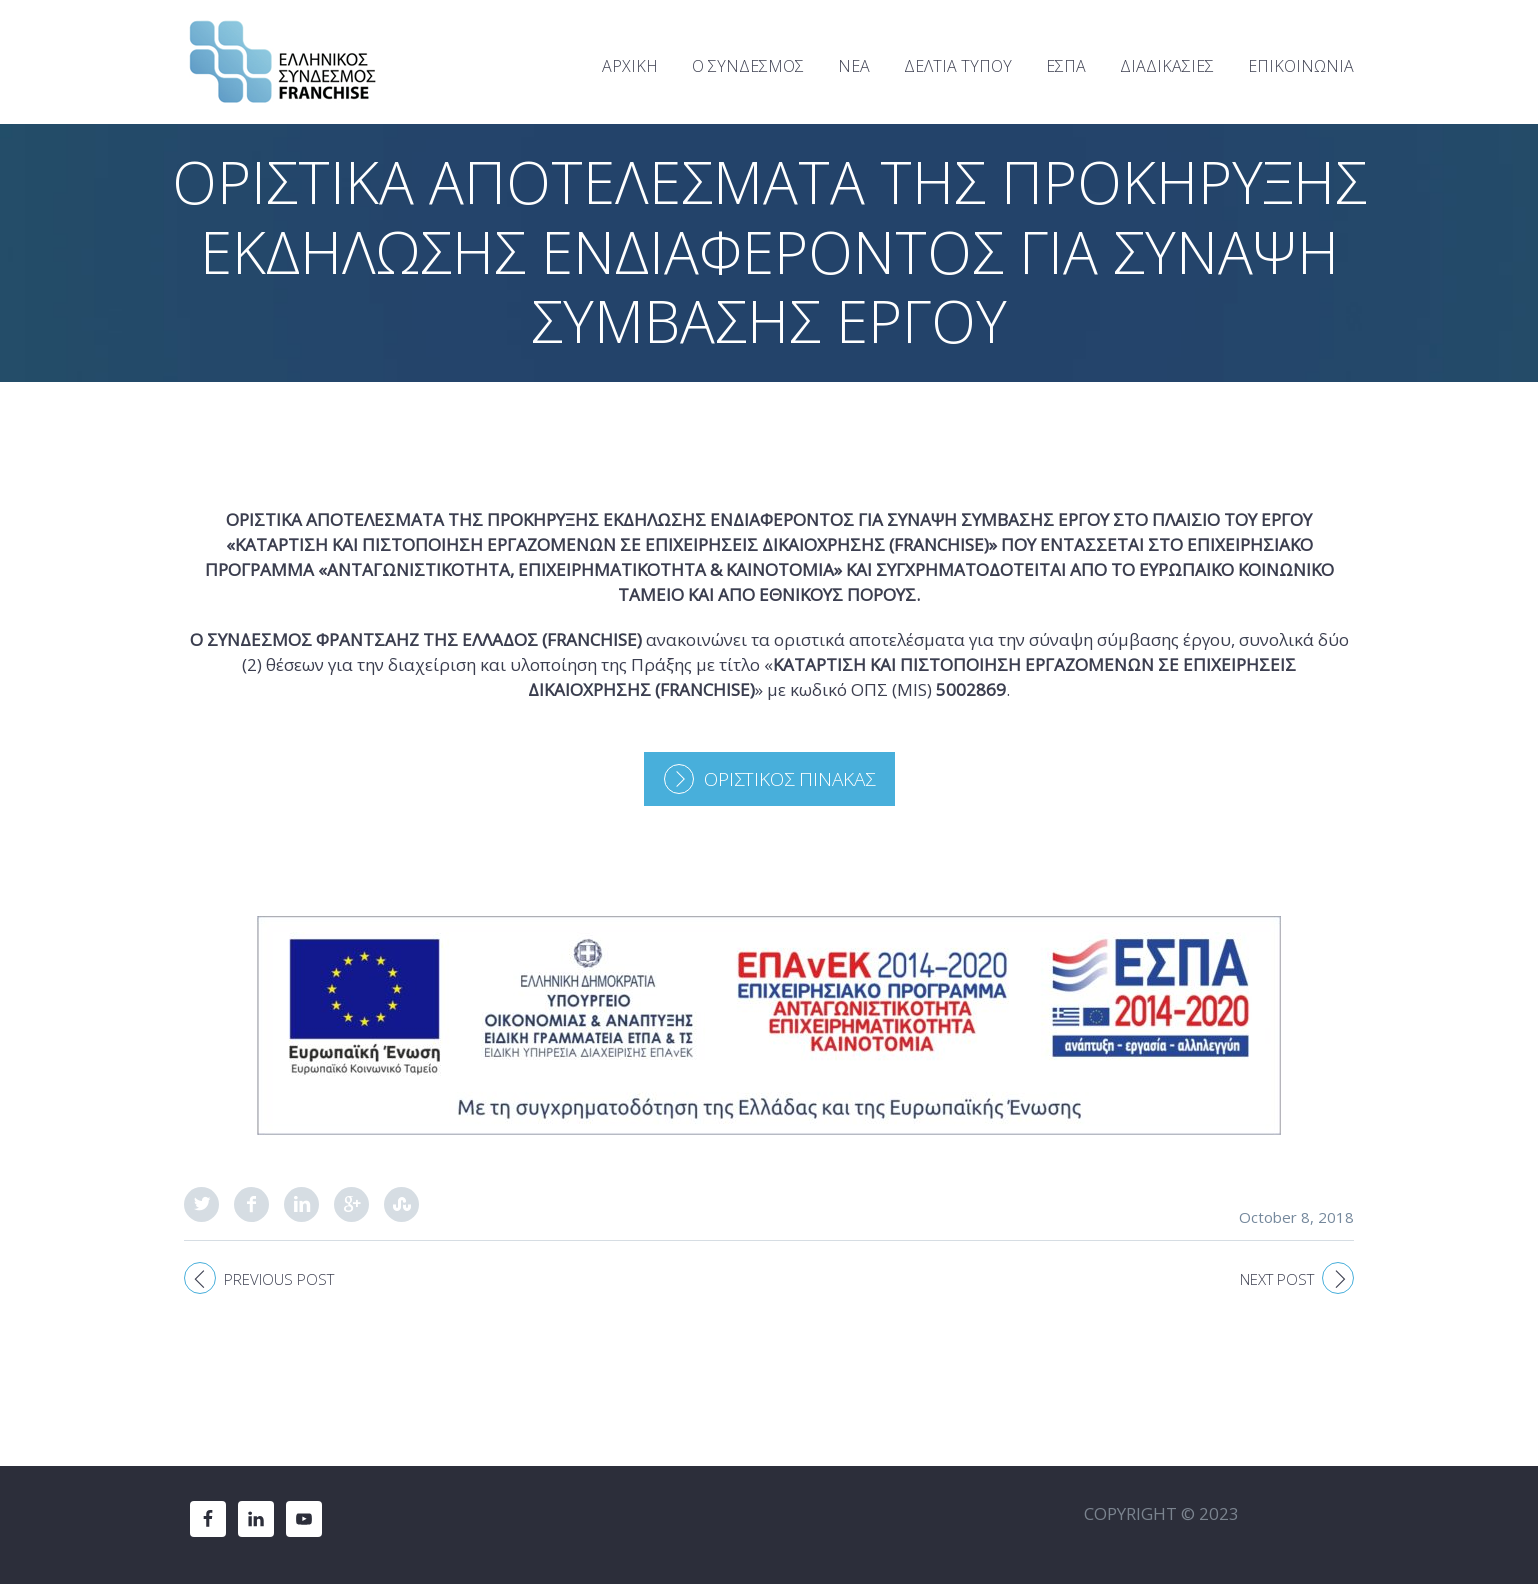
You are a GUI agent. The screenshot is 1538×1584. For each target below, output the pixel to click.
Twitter (201, 1204)
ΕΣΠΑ (1066, 66)
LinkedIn (301, 1204)
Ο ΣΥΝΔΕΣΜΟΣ (748, 66)
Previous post (279, 1279)
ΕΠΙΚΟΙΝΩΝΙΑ (1301, 66)
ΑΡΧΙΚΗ (630, 66)
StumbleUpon (401, 1204)
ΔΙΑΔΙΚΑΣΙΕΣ (1167, 66)
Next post (1277, 1279)
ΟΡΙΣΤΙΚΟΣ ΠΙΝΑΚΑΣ (789, 779)
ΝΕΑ (854, 66)
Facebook (251, 1204)
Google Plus (351, 1204)
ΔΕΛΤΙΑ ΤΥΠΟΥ (958, 66)
